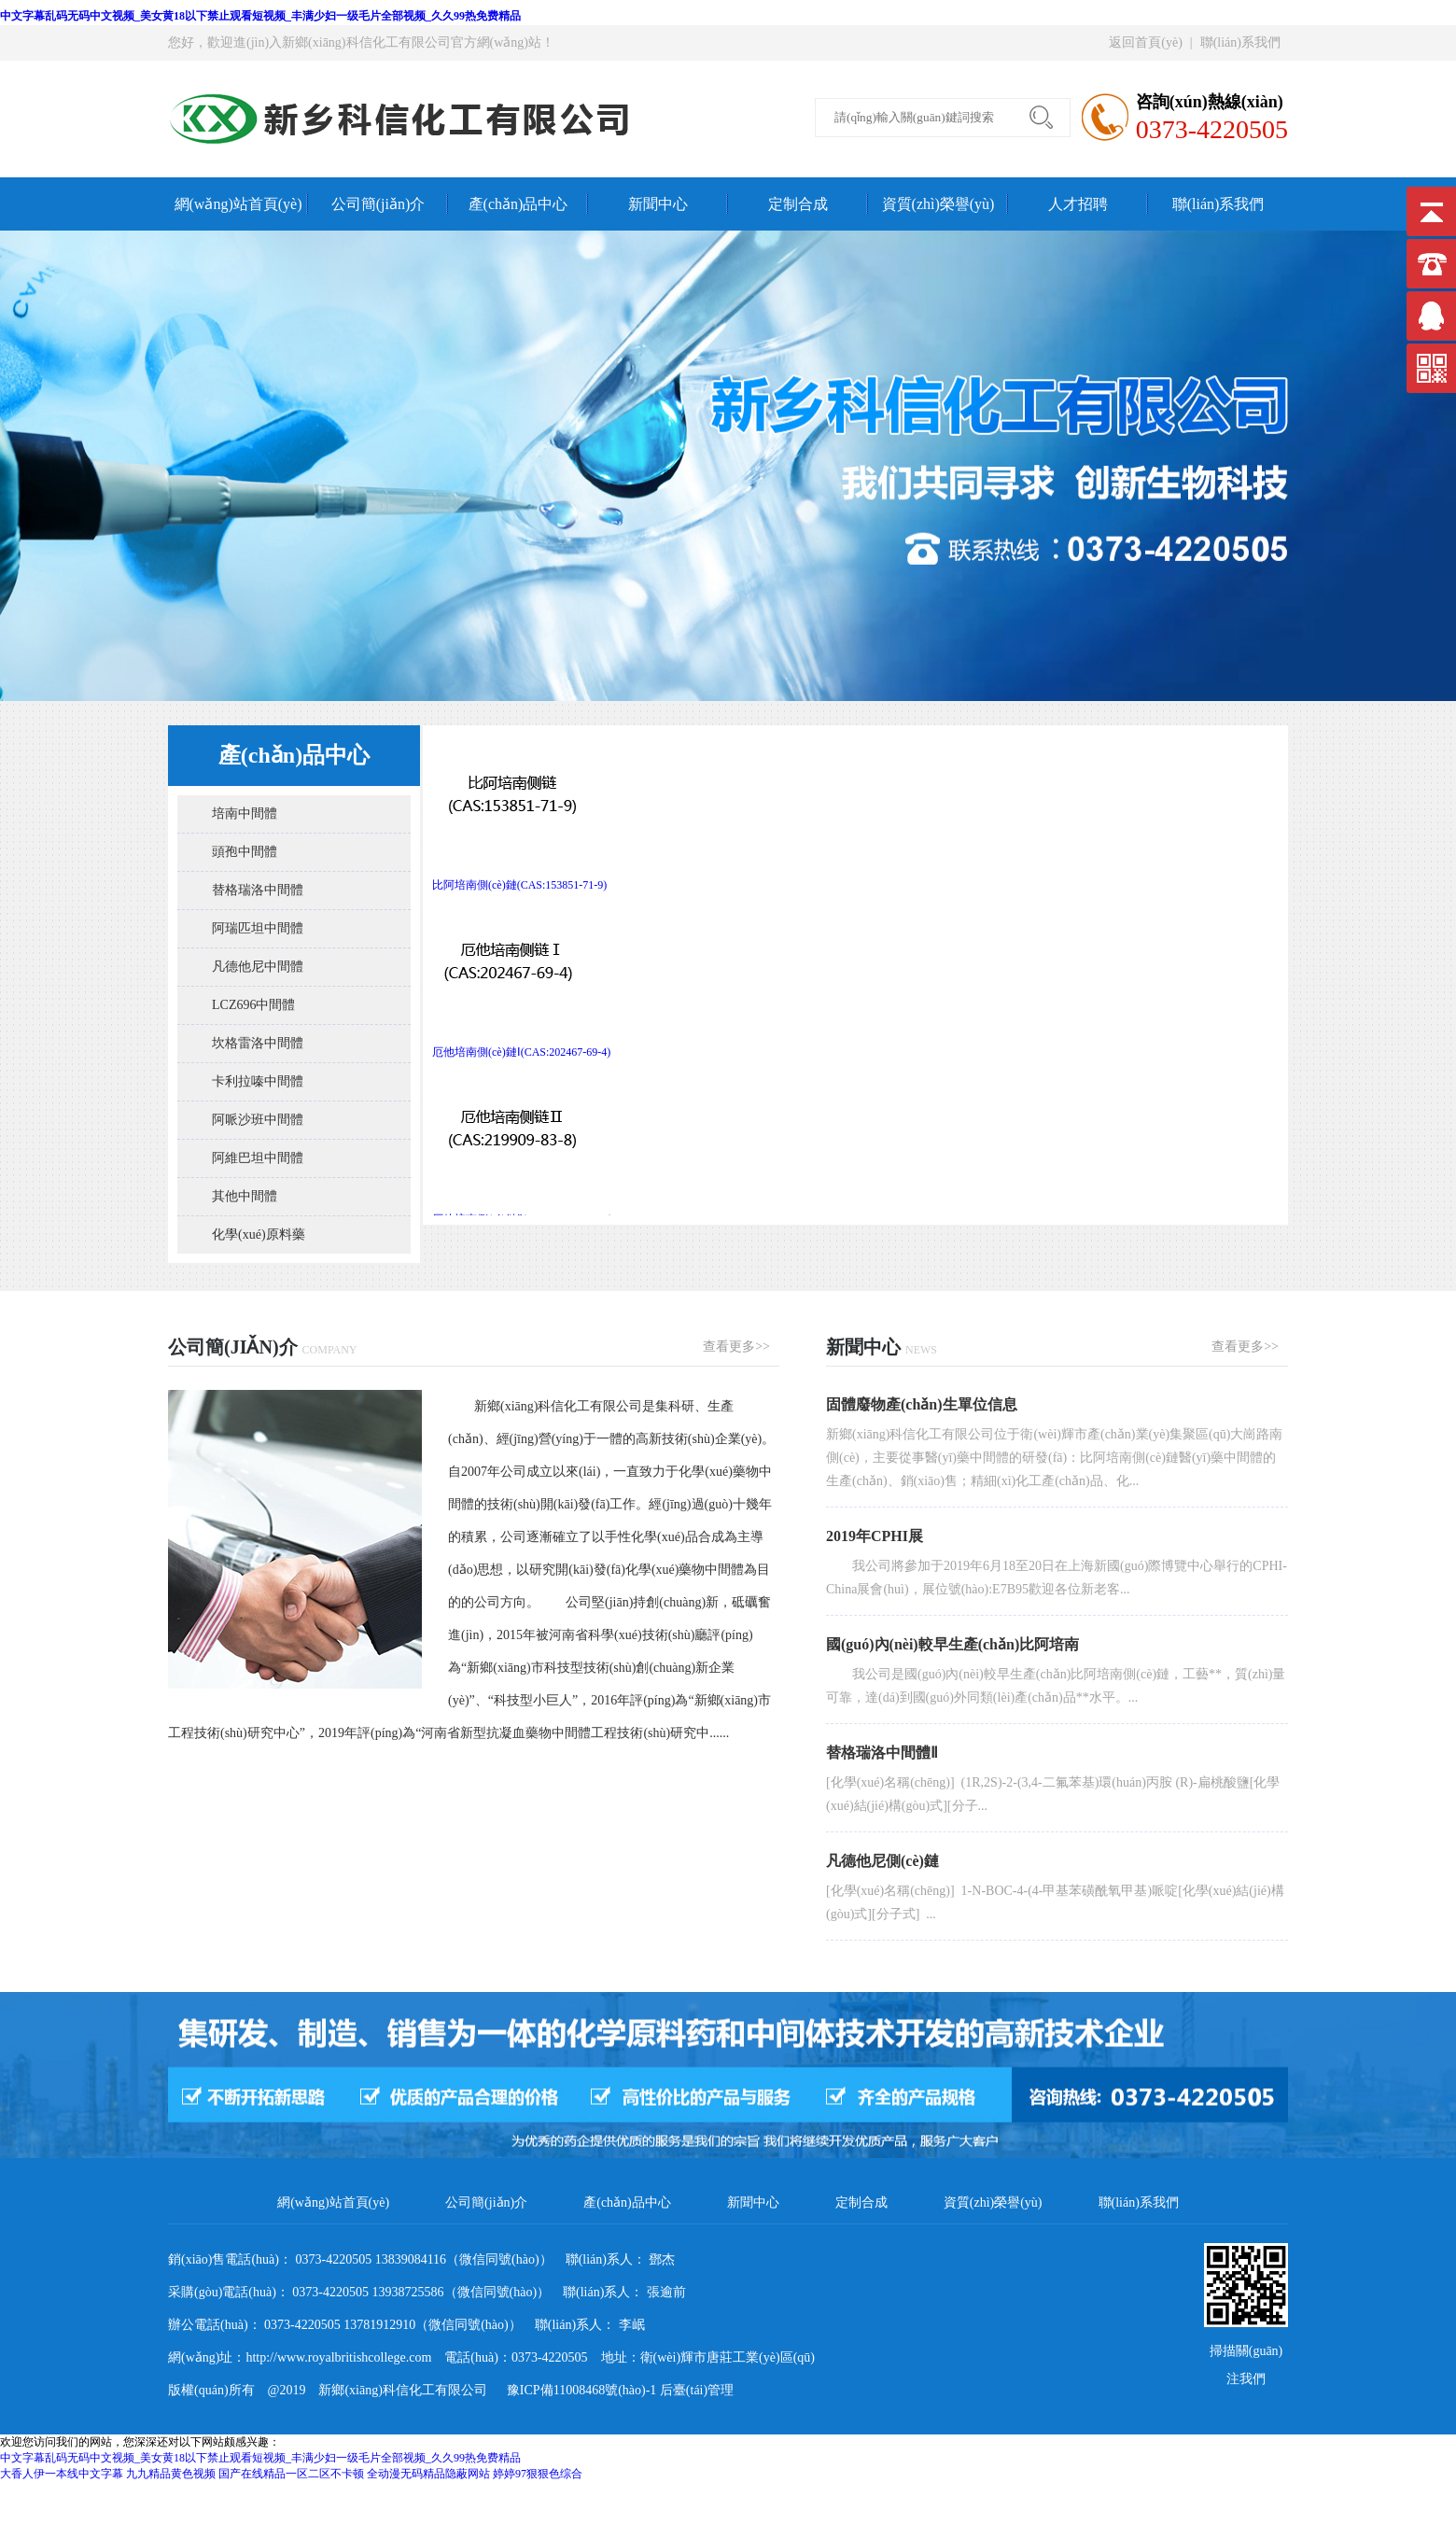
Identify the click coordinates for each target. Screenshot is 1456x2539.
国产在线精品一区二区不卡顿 (291, 2473)
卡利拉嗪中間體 (257, 1081)
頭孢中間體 (244, 852)
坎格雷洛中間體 (257, 1043)
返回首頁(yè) (1146, 42)
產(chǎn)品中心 (518, 204)
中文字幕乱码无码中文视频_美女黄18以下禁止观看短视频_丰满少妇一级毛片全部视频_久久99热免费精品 (260, 15)
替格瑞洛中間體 (257, 890)
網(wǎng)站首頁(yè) (238, 204)
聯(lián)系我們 (1240, 42)
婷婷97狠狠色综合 (537, 2473)
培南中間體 (244, 814)
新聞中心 (658, 204)
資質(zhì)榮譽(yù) (938, 204)
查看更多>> (736, 1347)
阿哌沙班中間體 (257, 1120)
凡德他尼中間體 (257, 967)
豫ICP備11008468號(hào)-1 (574, 2390)
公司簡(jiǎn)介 (378, 204)
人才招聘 (1078, 204)
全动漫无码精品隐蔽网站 (428, 2473)
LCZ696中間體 (253, 1005)
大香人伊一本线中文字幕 (61, 2473)
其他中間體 (244, 1196)
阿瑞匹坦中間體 (257, 928)
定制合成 (798, 204)
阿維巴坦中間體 (257, 1158)
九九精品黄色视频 (171, 2473)
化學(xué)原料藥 (258, 1234)
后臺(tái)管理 (697, 2390)
